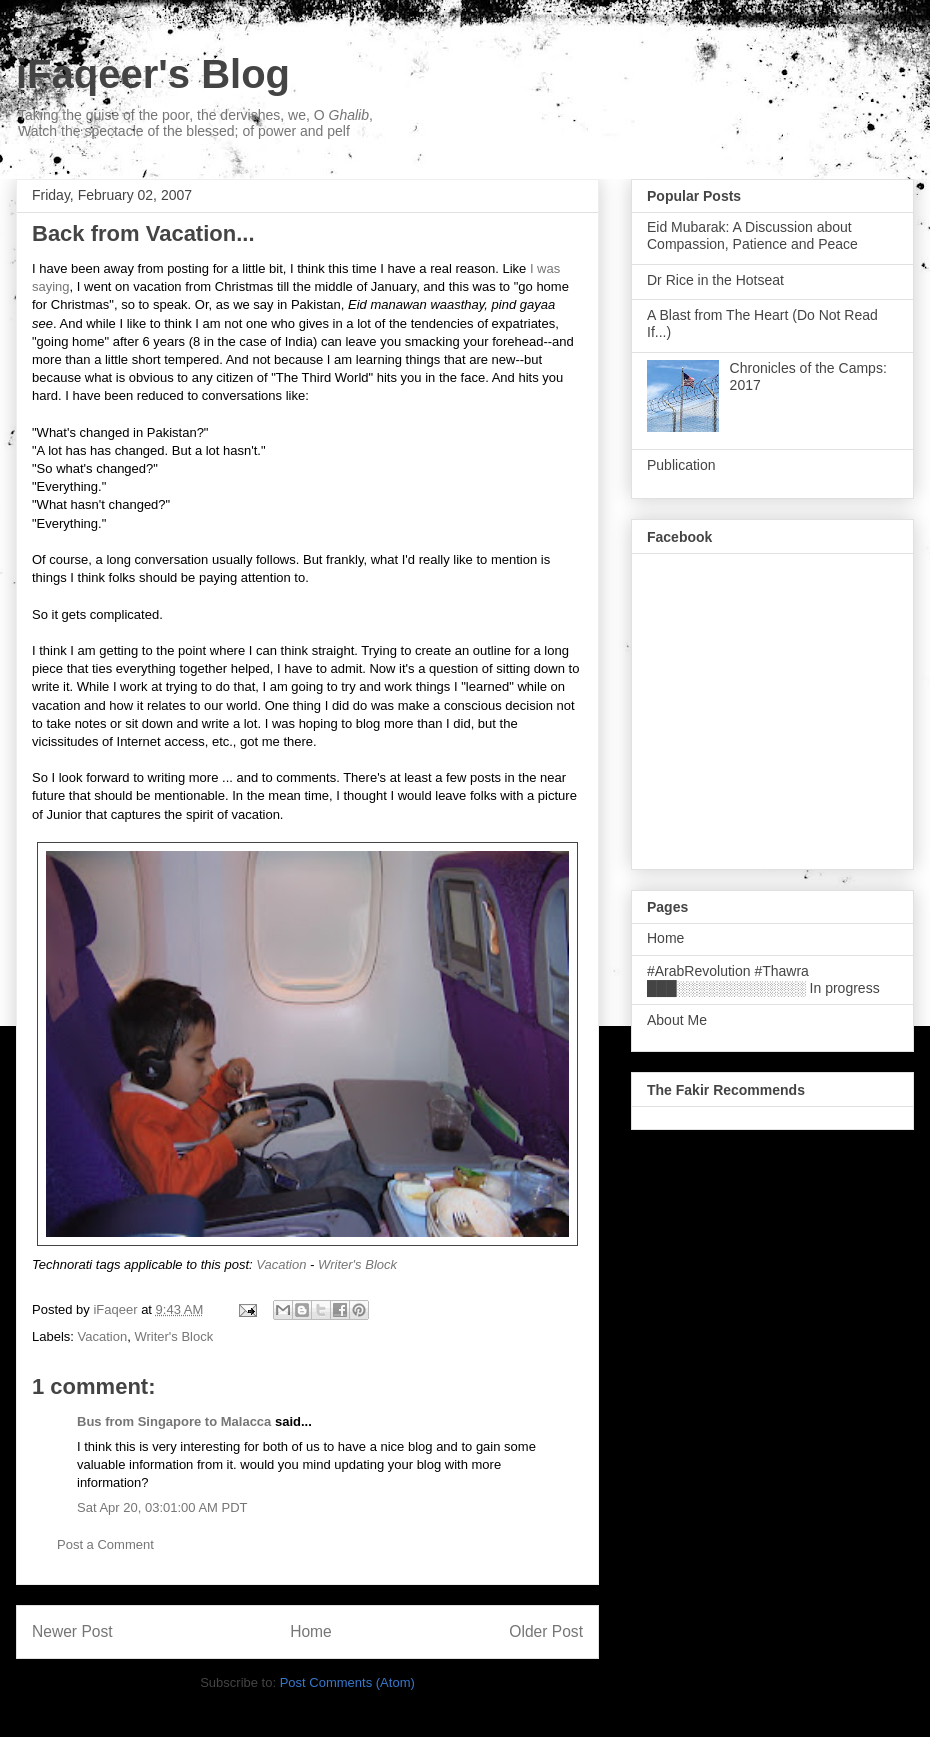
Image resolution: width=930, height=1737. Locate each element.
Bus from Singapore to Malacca (174, 1421)
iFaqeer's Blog (153, 74)
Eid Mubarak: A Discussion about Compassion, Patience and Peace (752, 235)
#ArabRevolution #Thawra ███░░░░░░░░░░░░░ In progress (763, 979)
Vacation (281, 1264)
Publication (681, 465)
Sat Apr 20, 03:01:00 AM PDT (162, 1507)
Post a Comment (105, 1544)
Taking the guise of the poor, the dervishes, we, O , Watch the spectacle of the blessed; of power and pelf (195, 123)
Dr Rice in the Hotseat (715, 280)
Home (311, 1631)
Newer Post (72, 1631)
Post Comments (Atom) (347, 1682)
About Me (677, 1020)
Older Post (546, 1631)
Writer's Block (357, 1264)
